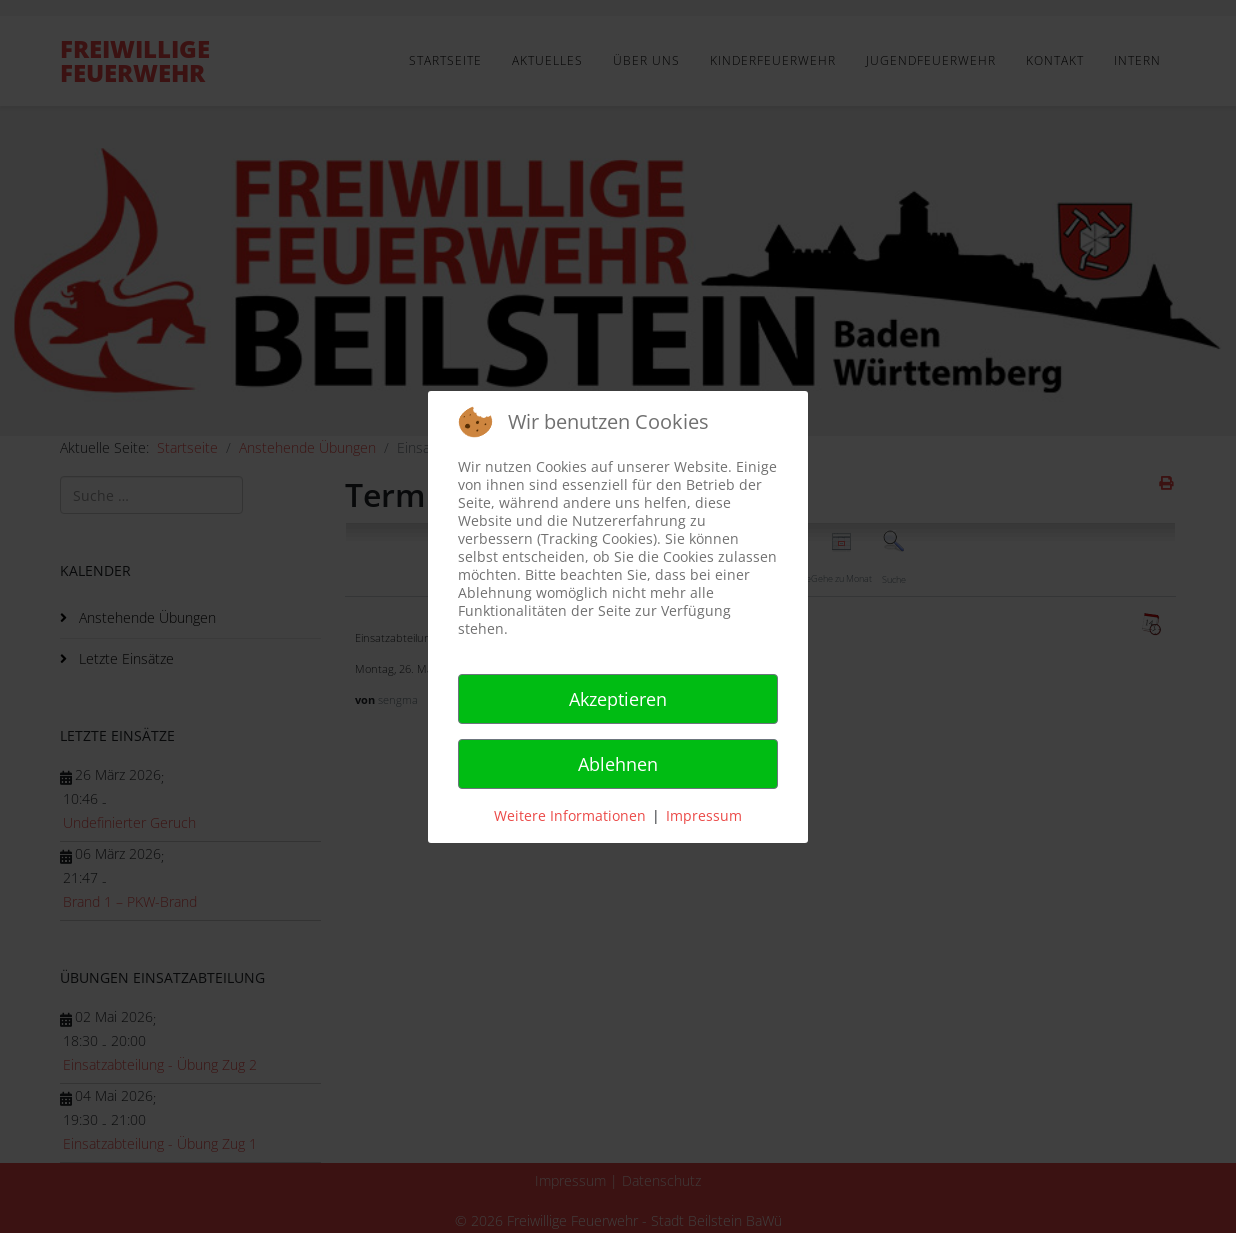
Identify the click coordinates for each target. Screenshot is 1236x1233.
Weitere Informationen (570, 815)
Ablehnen (618, 764)
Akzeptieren (618, 699)
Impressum (704, 815)
